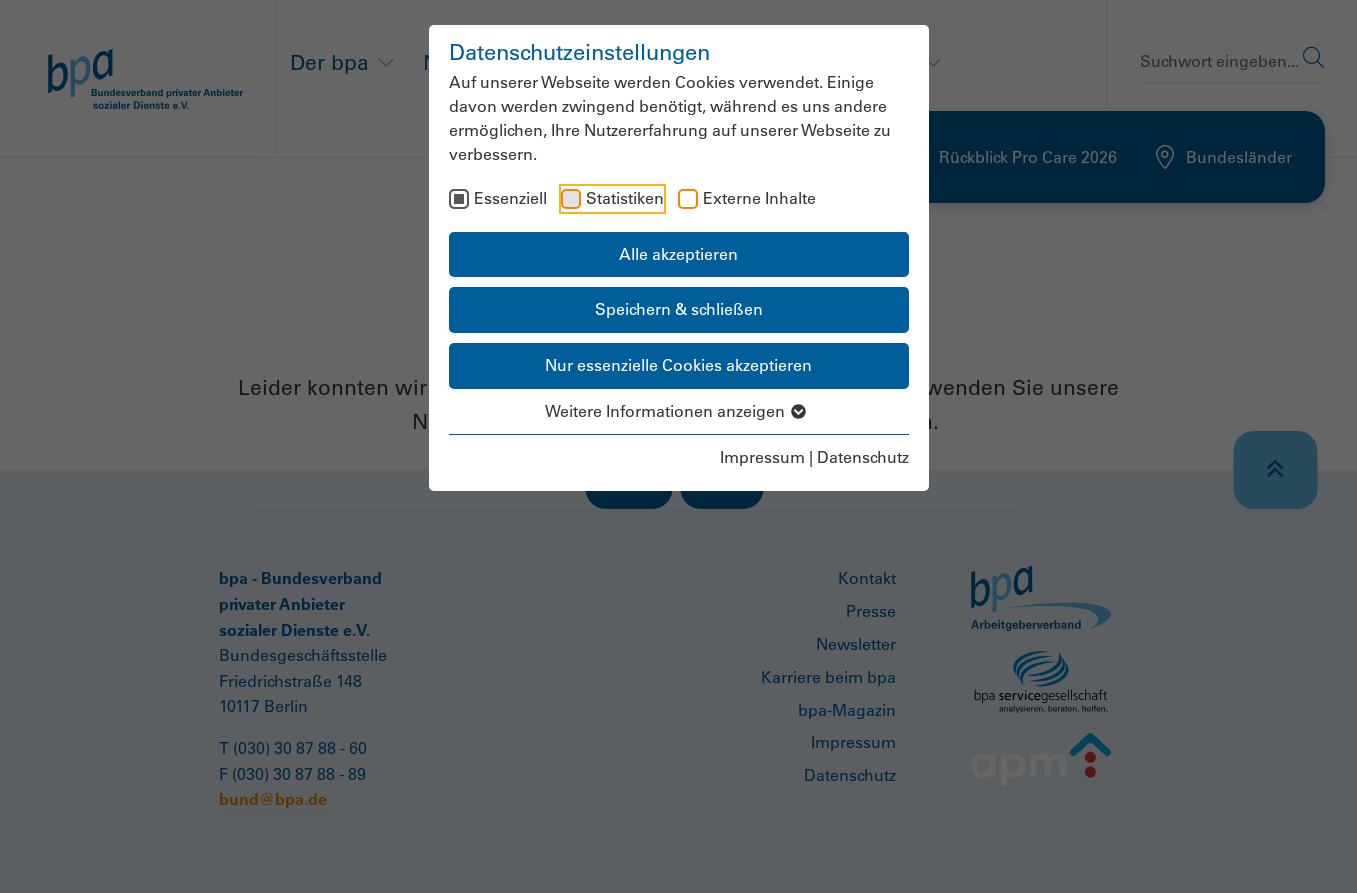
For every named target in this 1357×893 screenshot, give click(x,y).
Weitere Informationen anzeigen (678, 411)
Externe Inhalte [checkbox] (759, 198)
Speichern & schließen (679, 309)
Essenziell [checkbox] (510, 198)
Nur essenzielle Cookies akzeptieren (678, 365)
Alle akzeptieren (678, 254)
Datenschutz (863, 457)
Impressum (762, 457)
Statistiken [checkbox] (625, 198)
